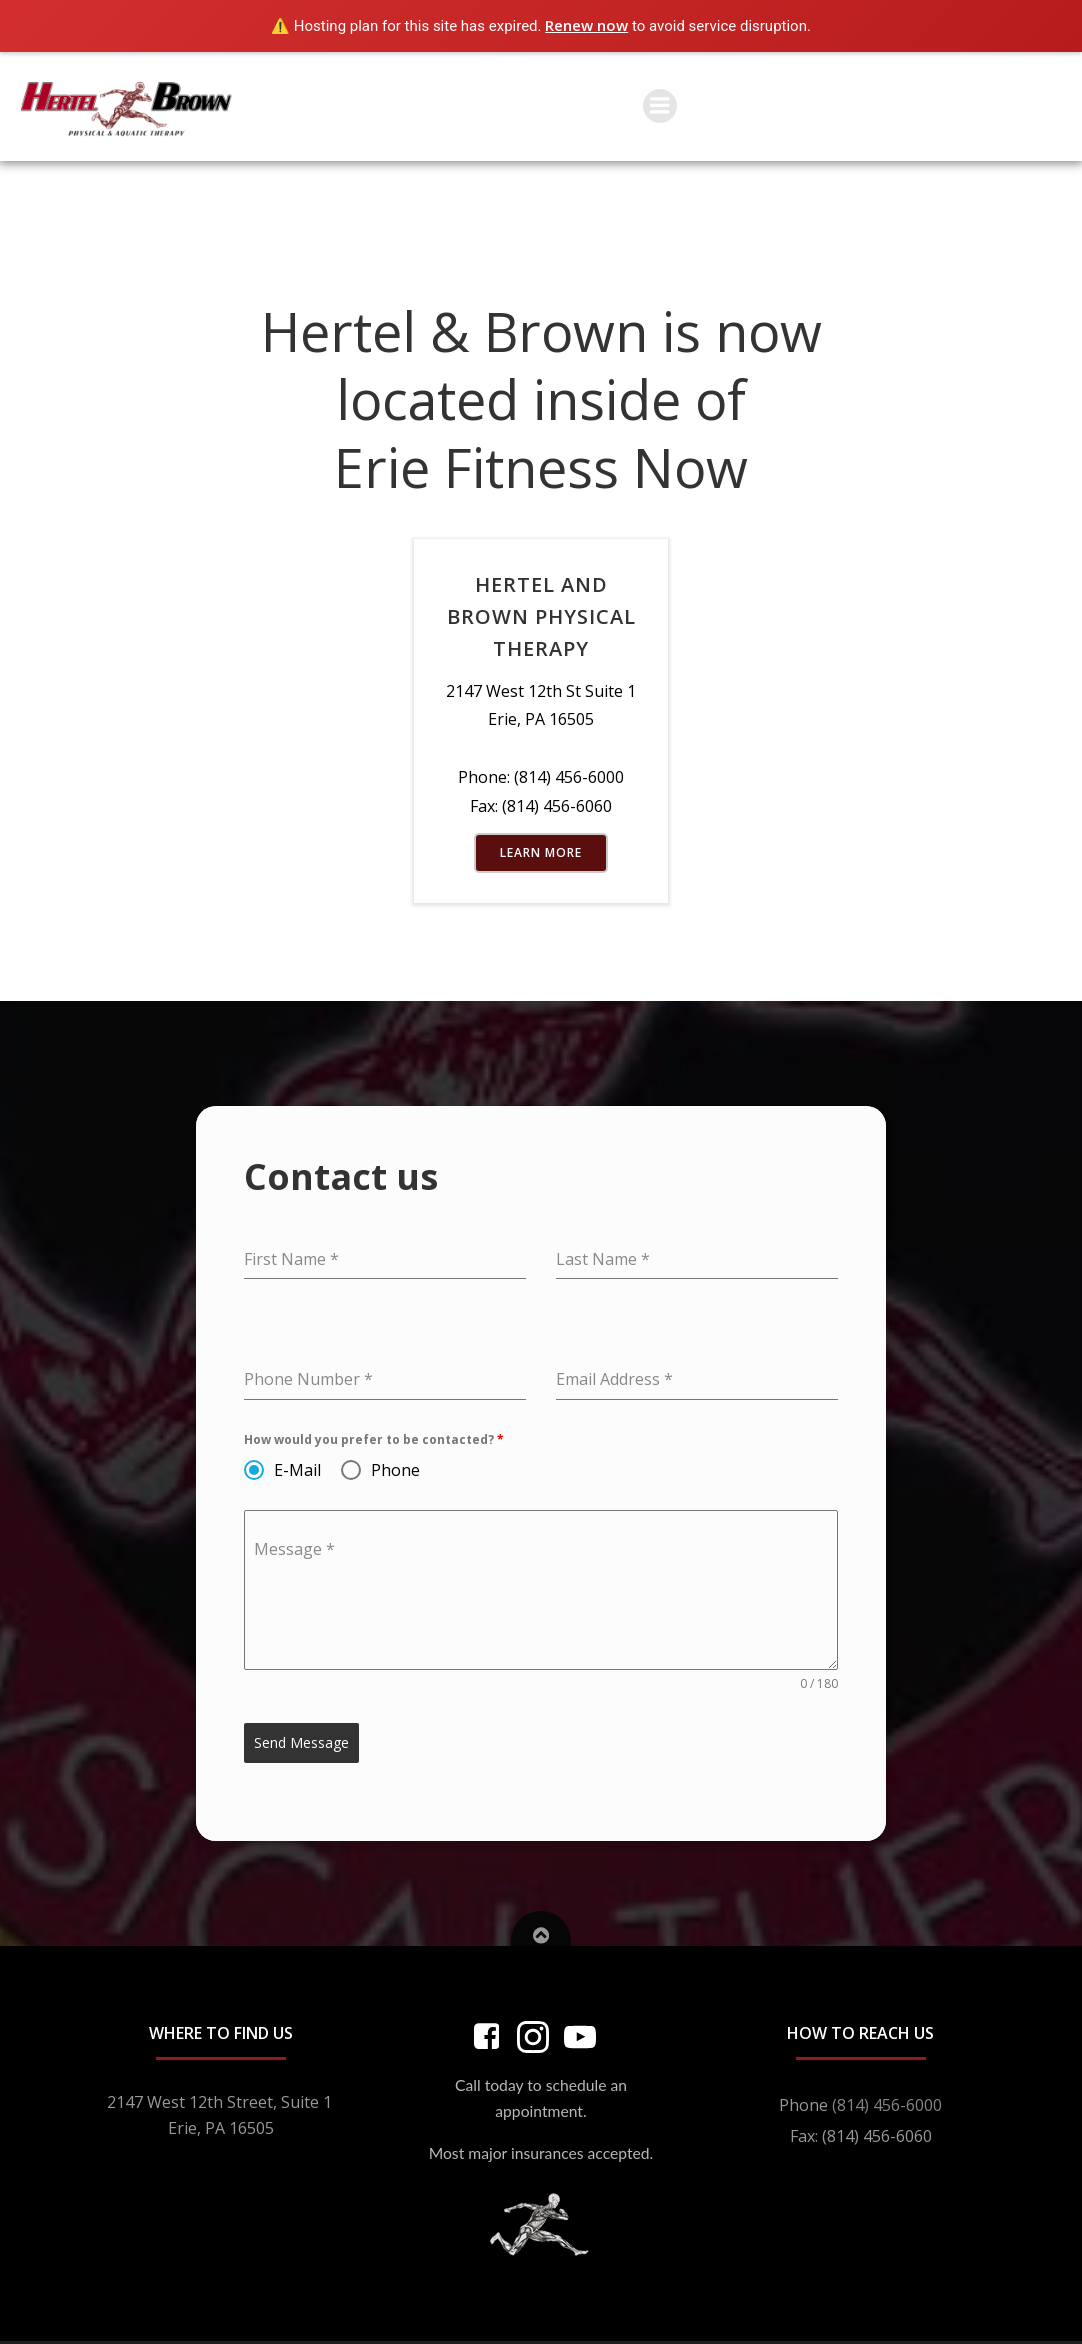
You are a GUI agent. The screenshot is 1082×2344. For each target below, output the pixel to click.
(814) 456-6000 (887, 2105)
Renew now (586, 25)
